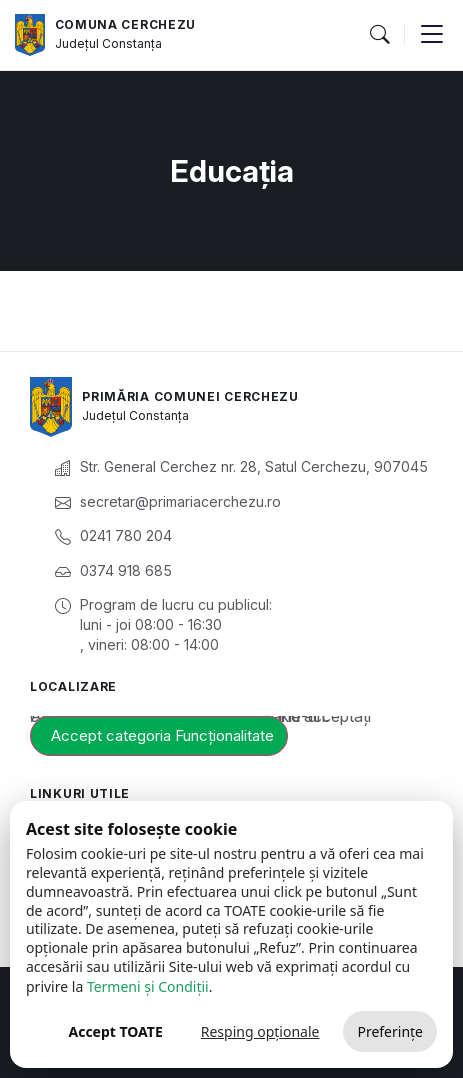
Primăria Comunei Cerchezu (190, 396)
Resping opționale (260, 1031)
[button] (379, 35)
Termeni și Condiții (148, 986)
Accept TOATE (115, 1031)
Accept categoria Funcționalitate (162, 735)
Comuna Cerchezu (126, 24)
